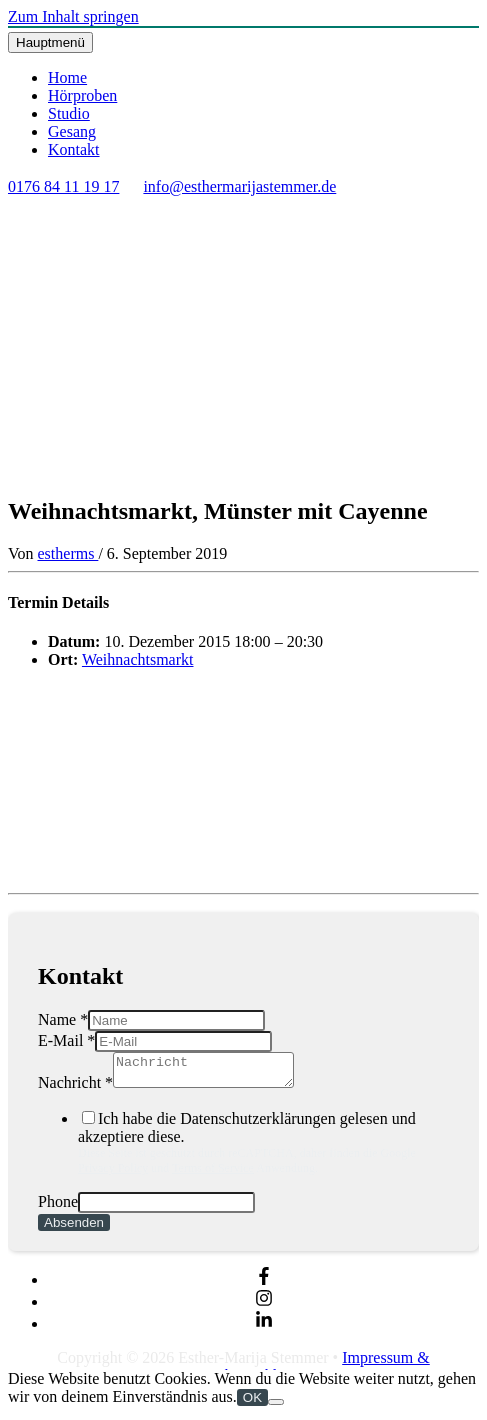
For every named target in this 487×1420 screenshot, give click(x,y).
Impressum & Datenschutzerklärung (301, 1372)
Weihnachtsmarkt (138, 659)
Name (63, 1019)
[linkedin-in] (264, 1329)
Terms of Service (213, 1174)
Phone (58, 1207)
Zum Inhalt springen (73, 16)
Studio (69, 113)
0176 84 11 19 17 (63, 186)
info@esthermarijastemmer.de (239, 186)
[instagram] (264, 1307)
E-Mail (66, 1040)
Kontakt (74, 149)
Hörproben (82, 95)
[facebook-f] (264, 1285)
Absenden (74, 1228)
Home (67, 77)
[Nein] (276, 1408)
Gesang (72, 131)
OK (252, 1403)
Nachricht (75, 1088)
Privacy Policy (113, 1174)
